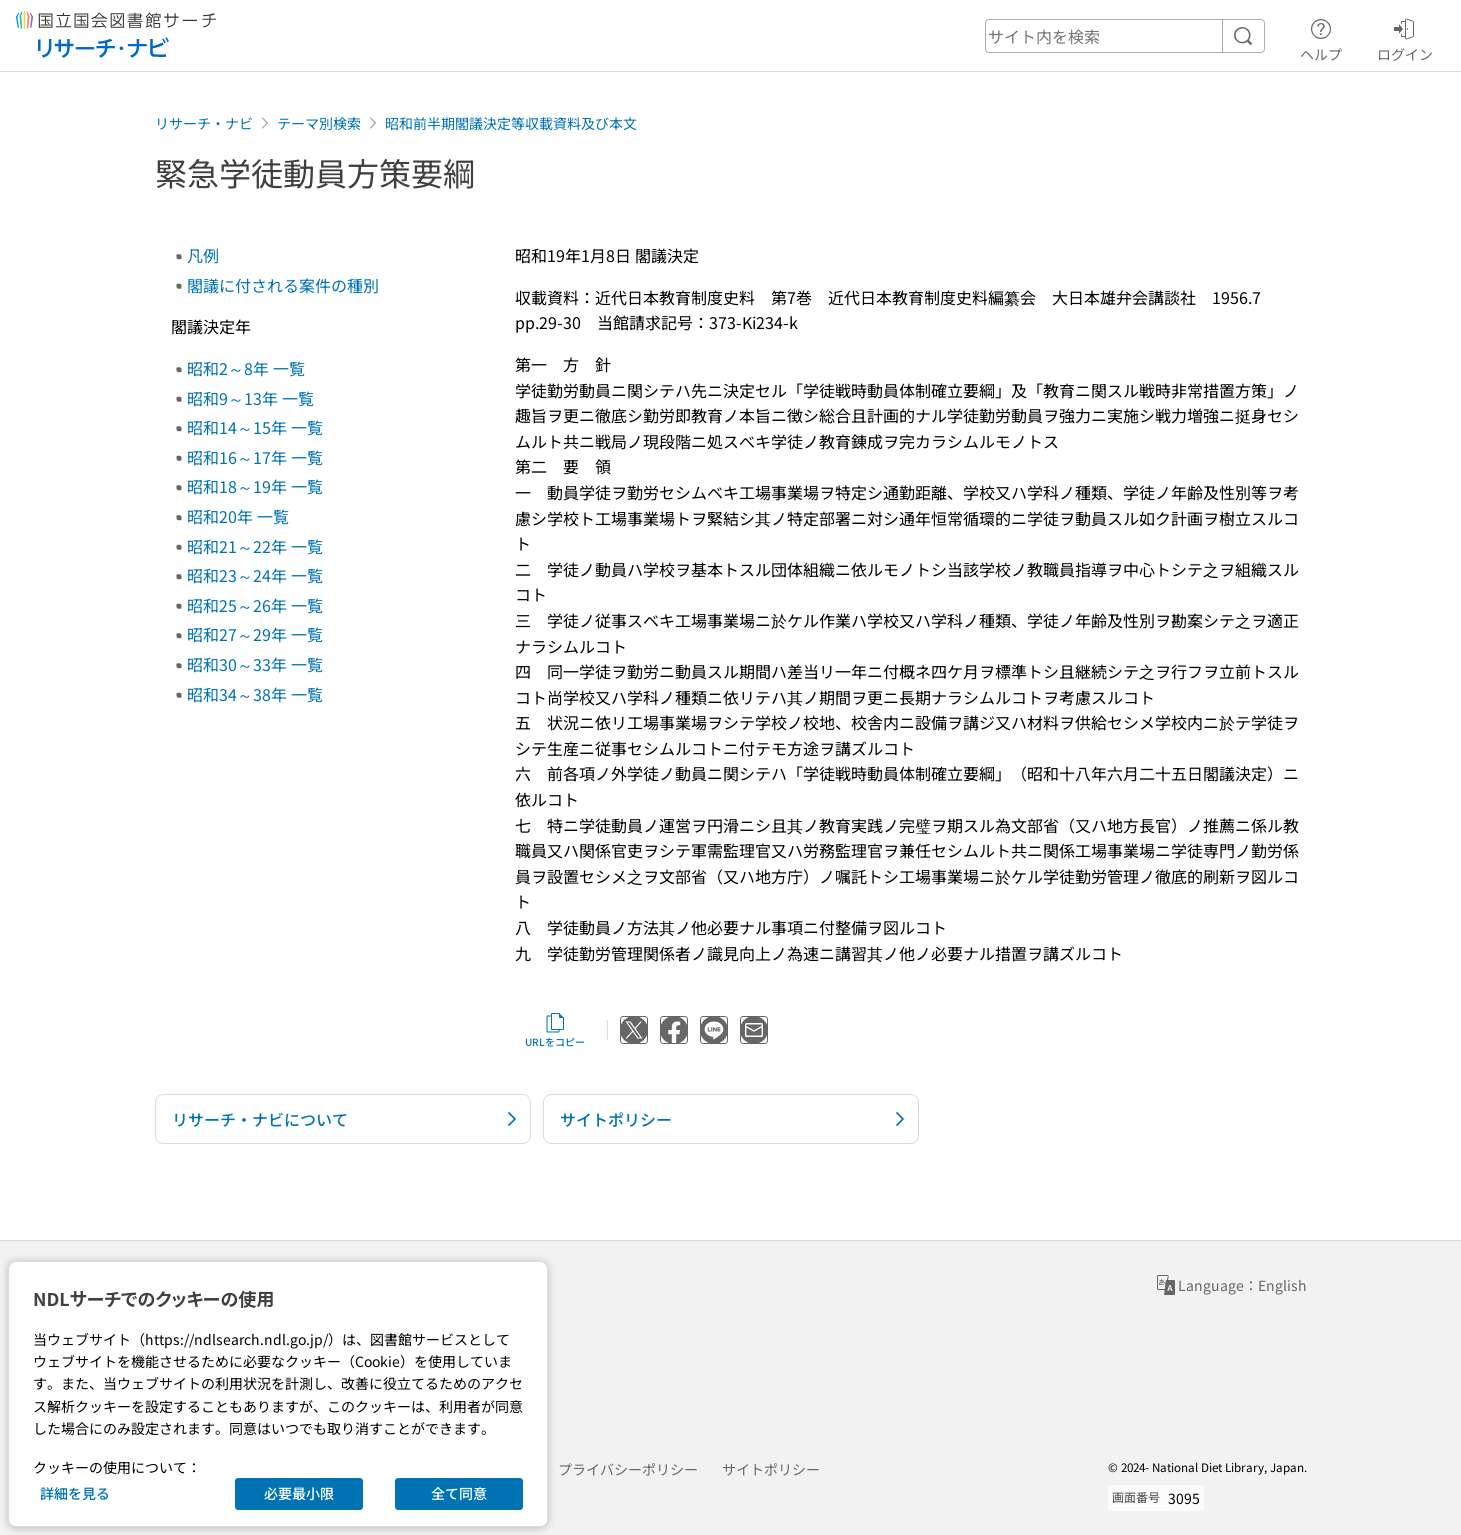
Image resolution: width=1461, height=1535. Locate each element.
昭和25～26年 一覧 (255, 605)
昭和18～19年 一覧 (255, 486)
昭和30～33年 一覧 (255, 664)
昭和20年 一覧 (238, 516)
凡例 (203, 255)
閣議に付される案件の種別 (283, 285)
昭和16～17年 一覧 (255, 457)
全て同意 (459, 1493)
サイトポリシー (771, 1469)
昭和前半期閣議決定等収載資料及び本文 (511, 123)
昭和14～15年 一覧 (255, 427)
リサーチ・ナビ (204, 123)
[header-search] (1125, 36)
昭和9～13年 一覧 (250, 398)
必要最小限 (299, 1493)
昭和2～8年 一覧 (246, 368)
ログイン (1405, 37)
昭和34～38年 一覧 (255, 694)
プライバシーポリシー (628, 1469)
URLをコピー (555, 1030)
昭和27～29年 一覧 (255, 634)
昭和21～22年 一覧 (255, 546)
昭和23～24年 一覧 (255, 575)
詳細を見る (75, 1493)
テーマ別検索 (319, 123)
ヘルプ (1321, 37)
